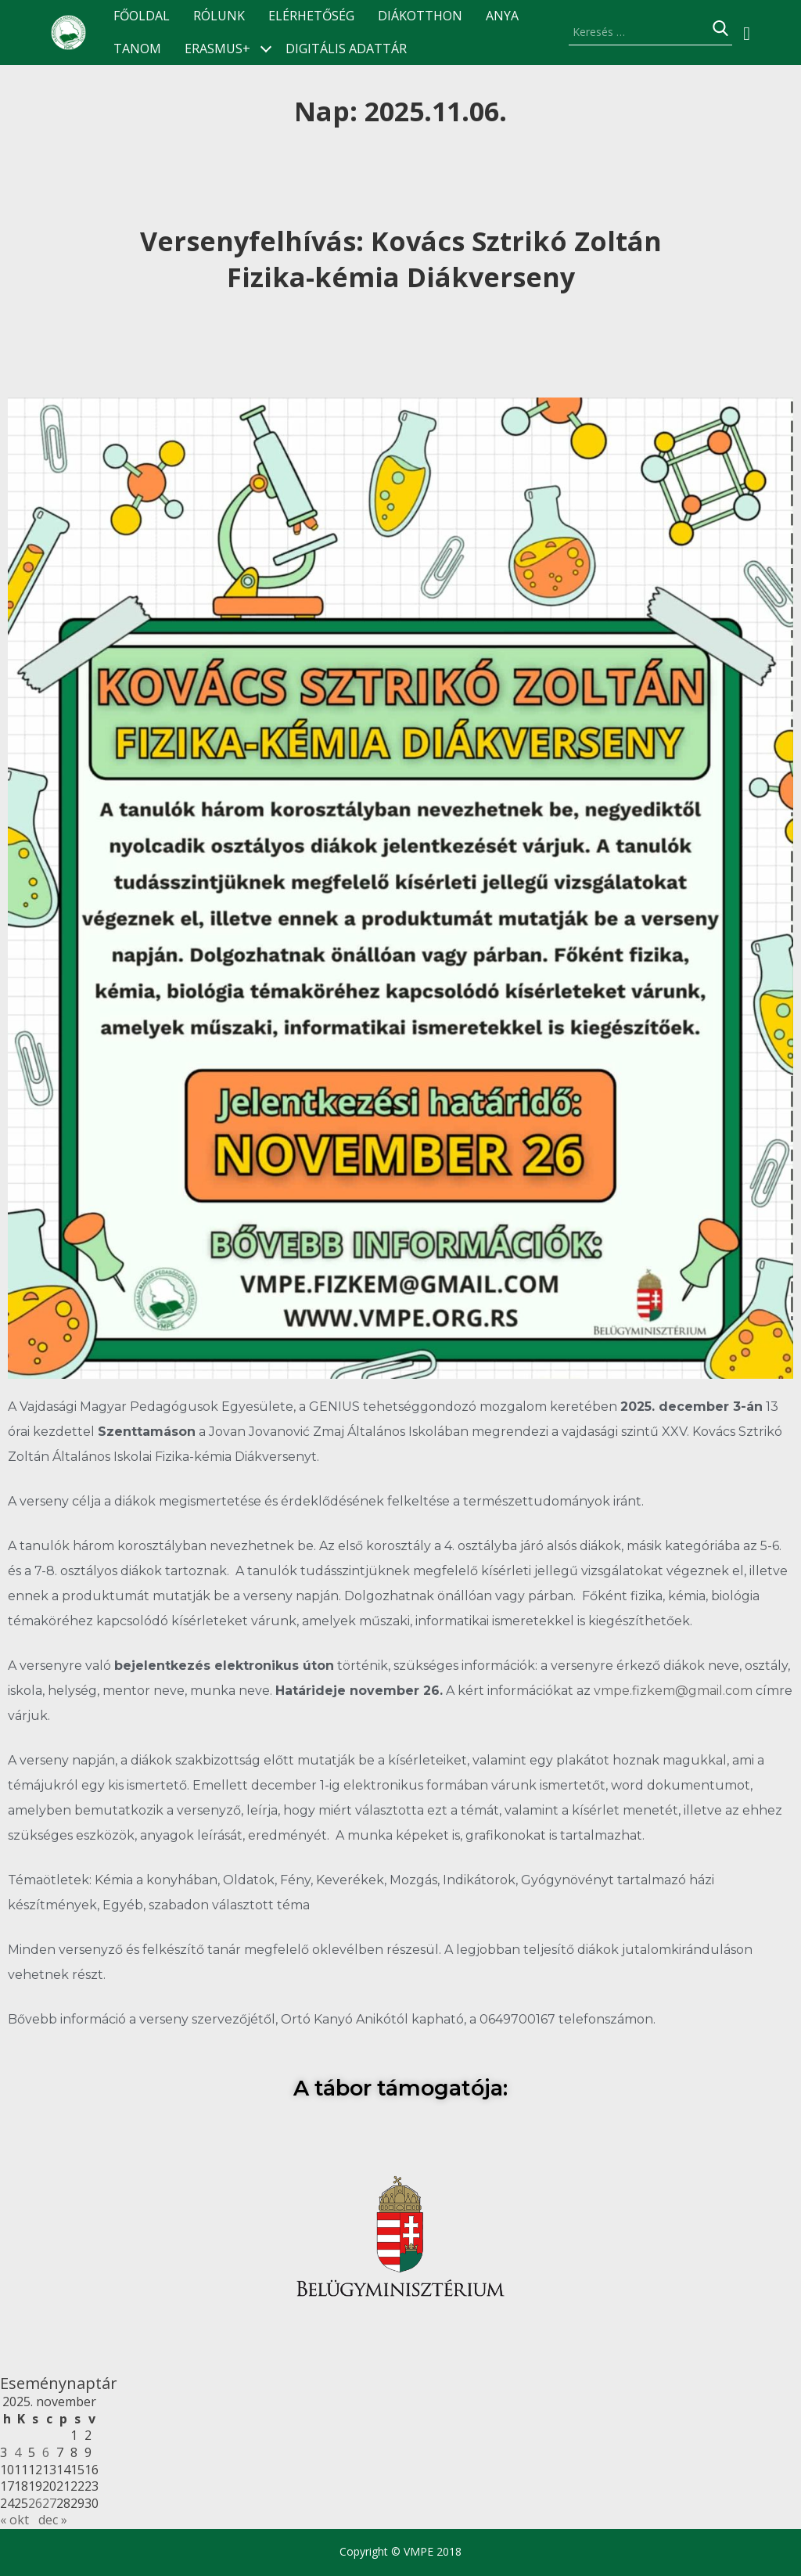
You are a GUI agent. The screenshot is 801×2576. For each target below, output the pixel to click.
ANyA (502, 16)
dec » (52, 2519)
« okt (14, 2519)
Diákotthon (420, 16)
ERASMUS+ (217, 49)
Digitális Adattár (346, 49)
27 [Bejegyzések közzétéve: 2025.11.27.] (49, 2503)
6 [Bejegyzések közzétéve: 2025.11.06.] (45, 2452)
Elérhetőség (311, 16)
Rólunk (219, 16)
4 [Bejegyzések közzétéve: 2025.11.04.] (17, 2452)
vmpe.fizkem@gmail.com (673, 1690)
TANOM (137, 49)
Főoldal (141, 16)
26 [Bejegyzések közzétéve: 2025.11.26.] (35, 2503)
